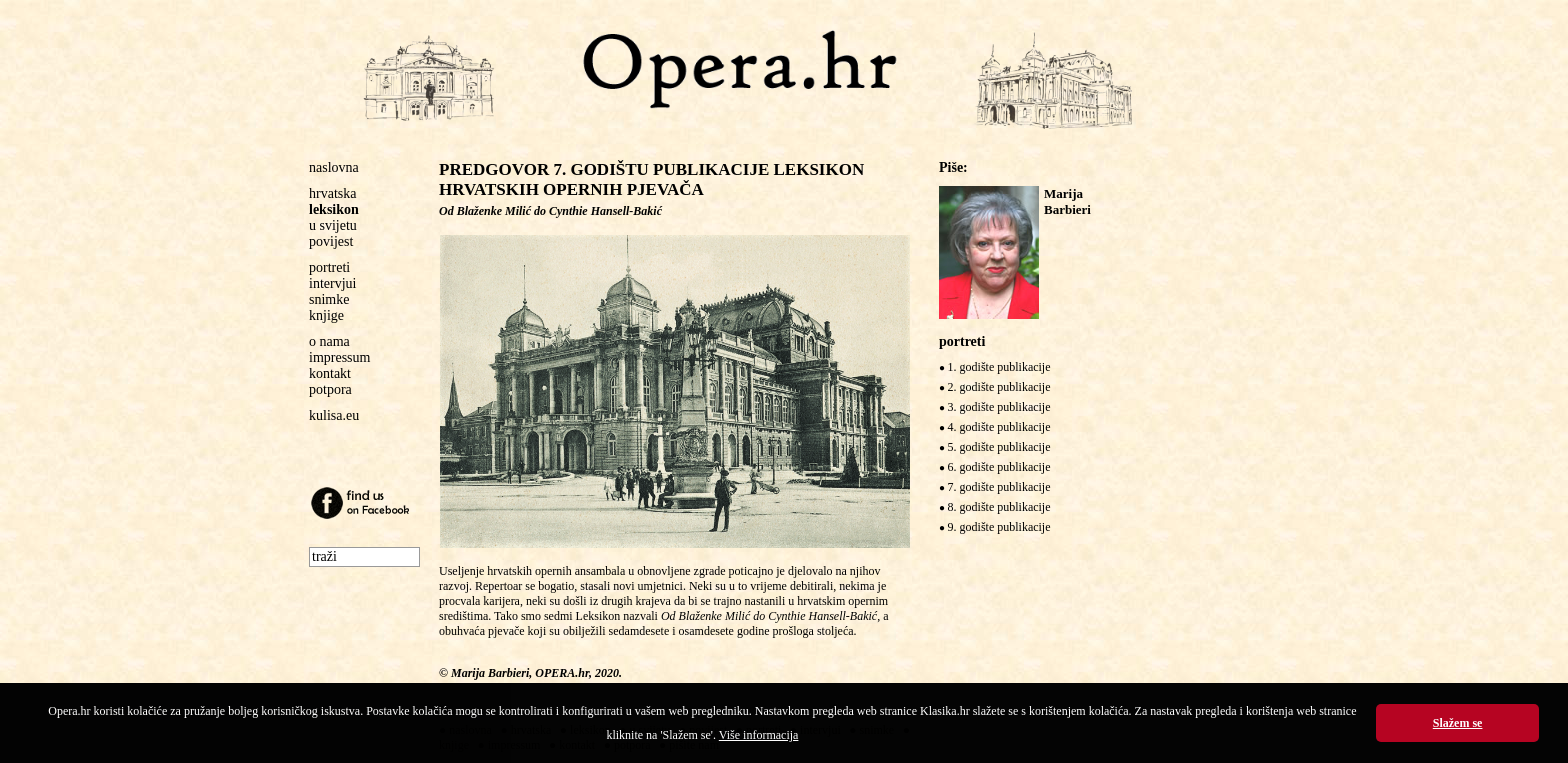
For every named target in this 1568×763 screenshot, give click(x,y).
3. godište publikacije (999, 407)
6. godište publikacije (999, 467)
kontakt (330, 373)
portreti (329, 267)
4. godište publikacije (999, 427)
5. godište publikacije (999, 447)
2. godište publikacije (999, 387)
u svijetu (333, 225)
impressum (339, 357)
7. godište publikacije (999, 487)
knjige (326, 315)
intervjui (332, 283)
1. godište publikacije (999, 367)
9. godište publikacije (999, 527)
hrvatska (332, 193)
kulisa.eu (334, 415)
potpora (330, 389)
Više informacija (759, 735)
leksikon (334, 209)
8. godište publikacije (999, 507)
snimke (329, 299)
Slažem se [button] (1458, 723)
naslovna (334, 167)
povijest (331, 241)
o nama (329, 341)
